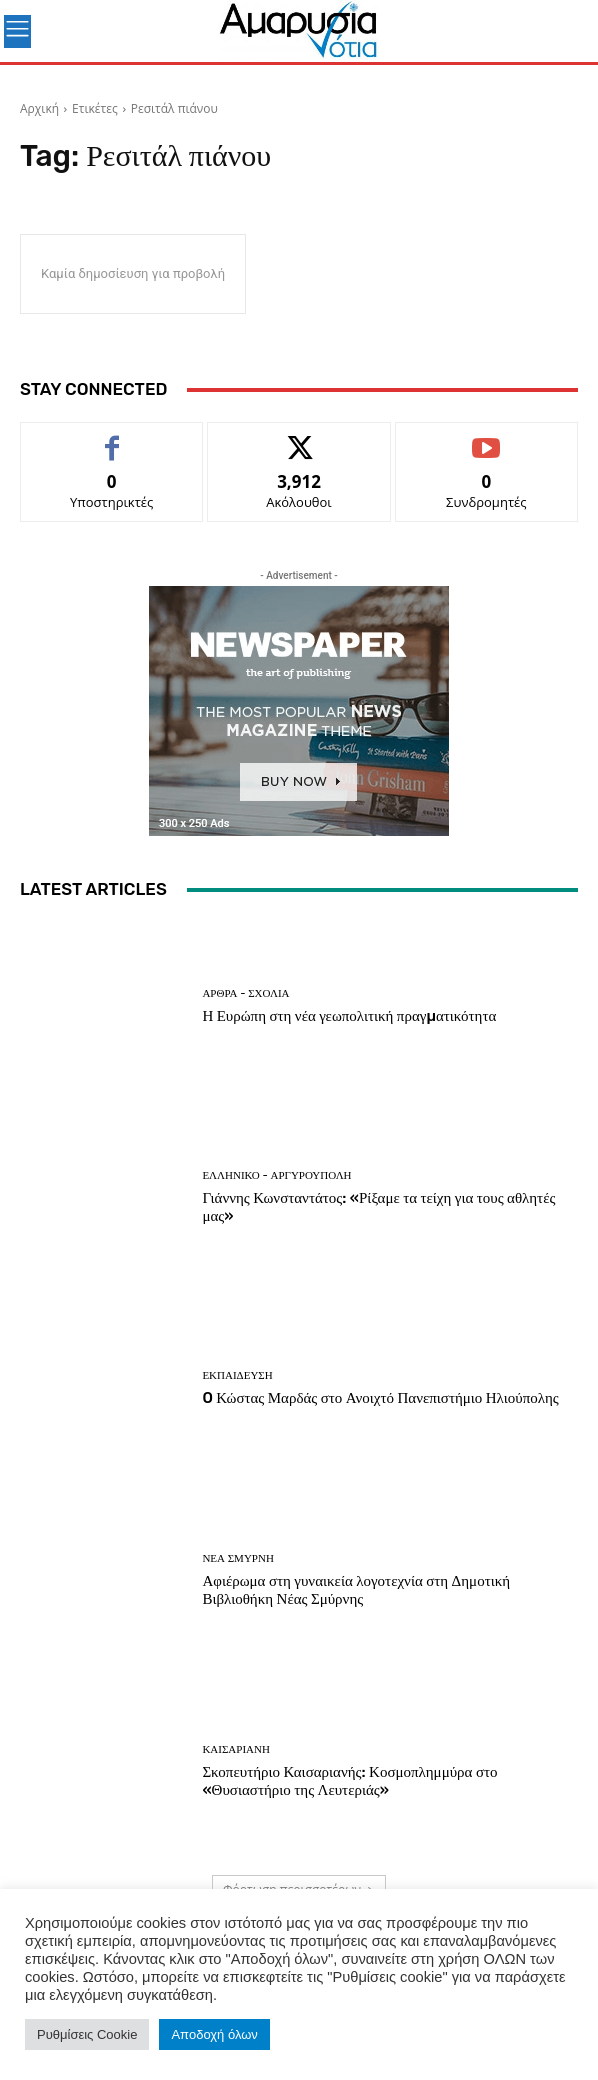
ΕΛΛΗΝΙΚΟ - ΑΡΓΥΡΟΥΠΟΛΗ (276, 1175)
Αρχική (39, 108)
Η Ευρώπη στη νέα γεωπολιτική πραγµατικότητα (349, 1016)
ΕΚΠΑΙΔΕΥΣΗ (237, 1375)
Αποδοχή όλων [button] (214, 2034)
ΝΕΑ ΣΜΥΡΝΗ (237, 1558)
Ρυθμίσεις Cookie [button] (87, 2034)
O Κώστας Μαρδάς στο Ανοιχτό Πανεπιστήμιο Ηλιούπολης (380, 1398)
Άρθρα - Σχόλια (245, 993)
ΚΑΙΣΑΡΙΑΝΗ (236, 1749)
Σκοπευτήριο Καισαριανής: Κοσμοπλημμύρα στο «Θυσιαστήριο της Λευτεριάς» (349, 1781)
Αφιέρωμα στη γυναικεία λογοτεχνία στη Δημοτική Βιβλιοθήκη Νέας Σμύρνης (356, 1590)
